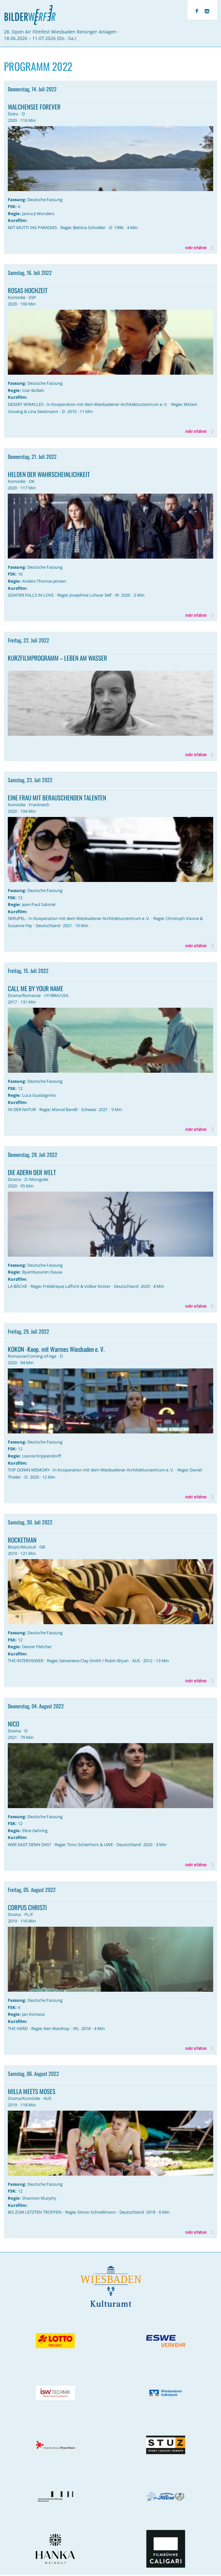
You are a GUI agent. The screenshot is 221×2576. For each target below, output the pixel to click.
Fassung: (17, 199)
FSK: (12, 206)
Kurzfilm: (17, 220)
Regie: (14, 213)
